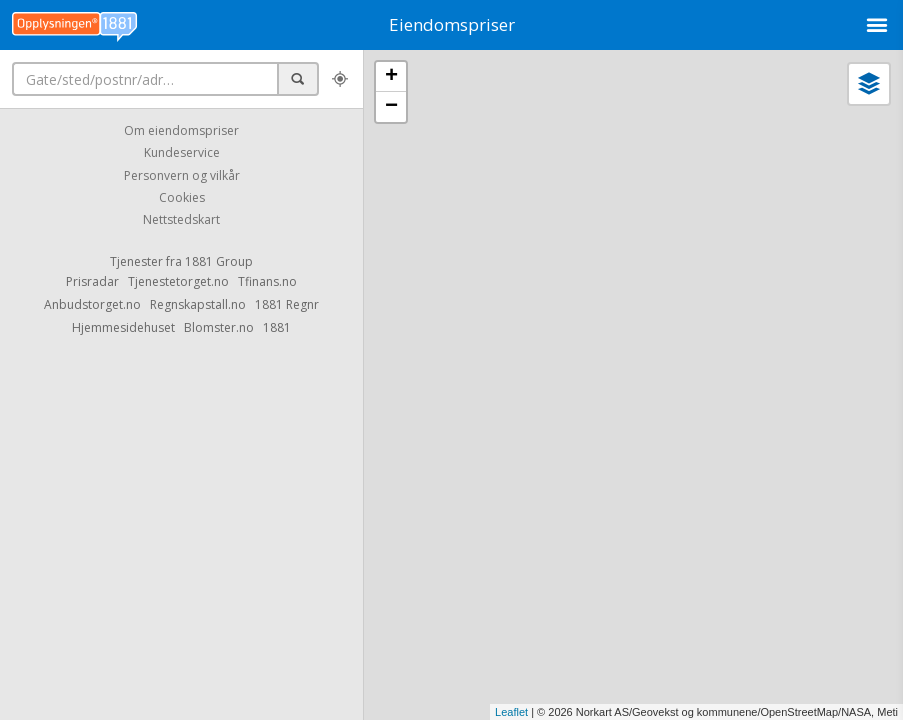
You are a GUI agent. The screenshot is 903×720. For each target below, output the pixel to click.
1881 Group (219, 261)
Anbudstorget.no (92, 304)
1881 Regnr (287, 304)
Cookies (182, 197)
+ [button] (391, 77)
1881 (277, 327)
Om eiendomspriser (181, 130)
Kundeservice (182, 153)
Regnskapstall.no (198, 304)
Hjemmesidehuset (123, 327)
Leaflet (511, 712)
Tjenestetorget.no (178, 281)
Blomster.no (219, 327)
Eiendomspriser (452, 24)
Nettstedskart (181, 220)
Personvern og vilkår (182, 175)
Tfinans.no (267, 281)
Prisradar (92, 281)
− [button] (391, 107)
